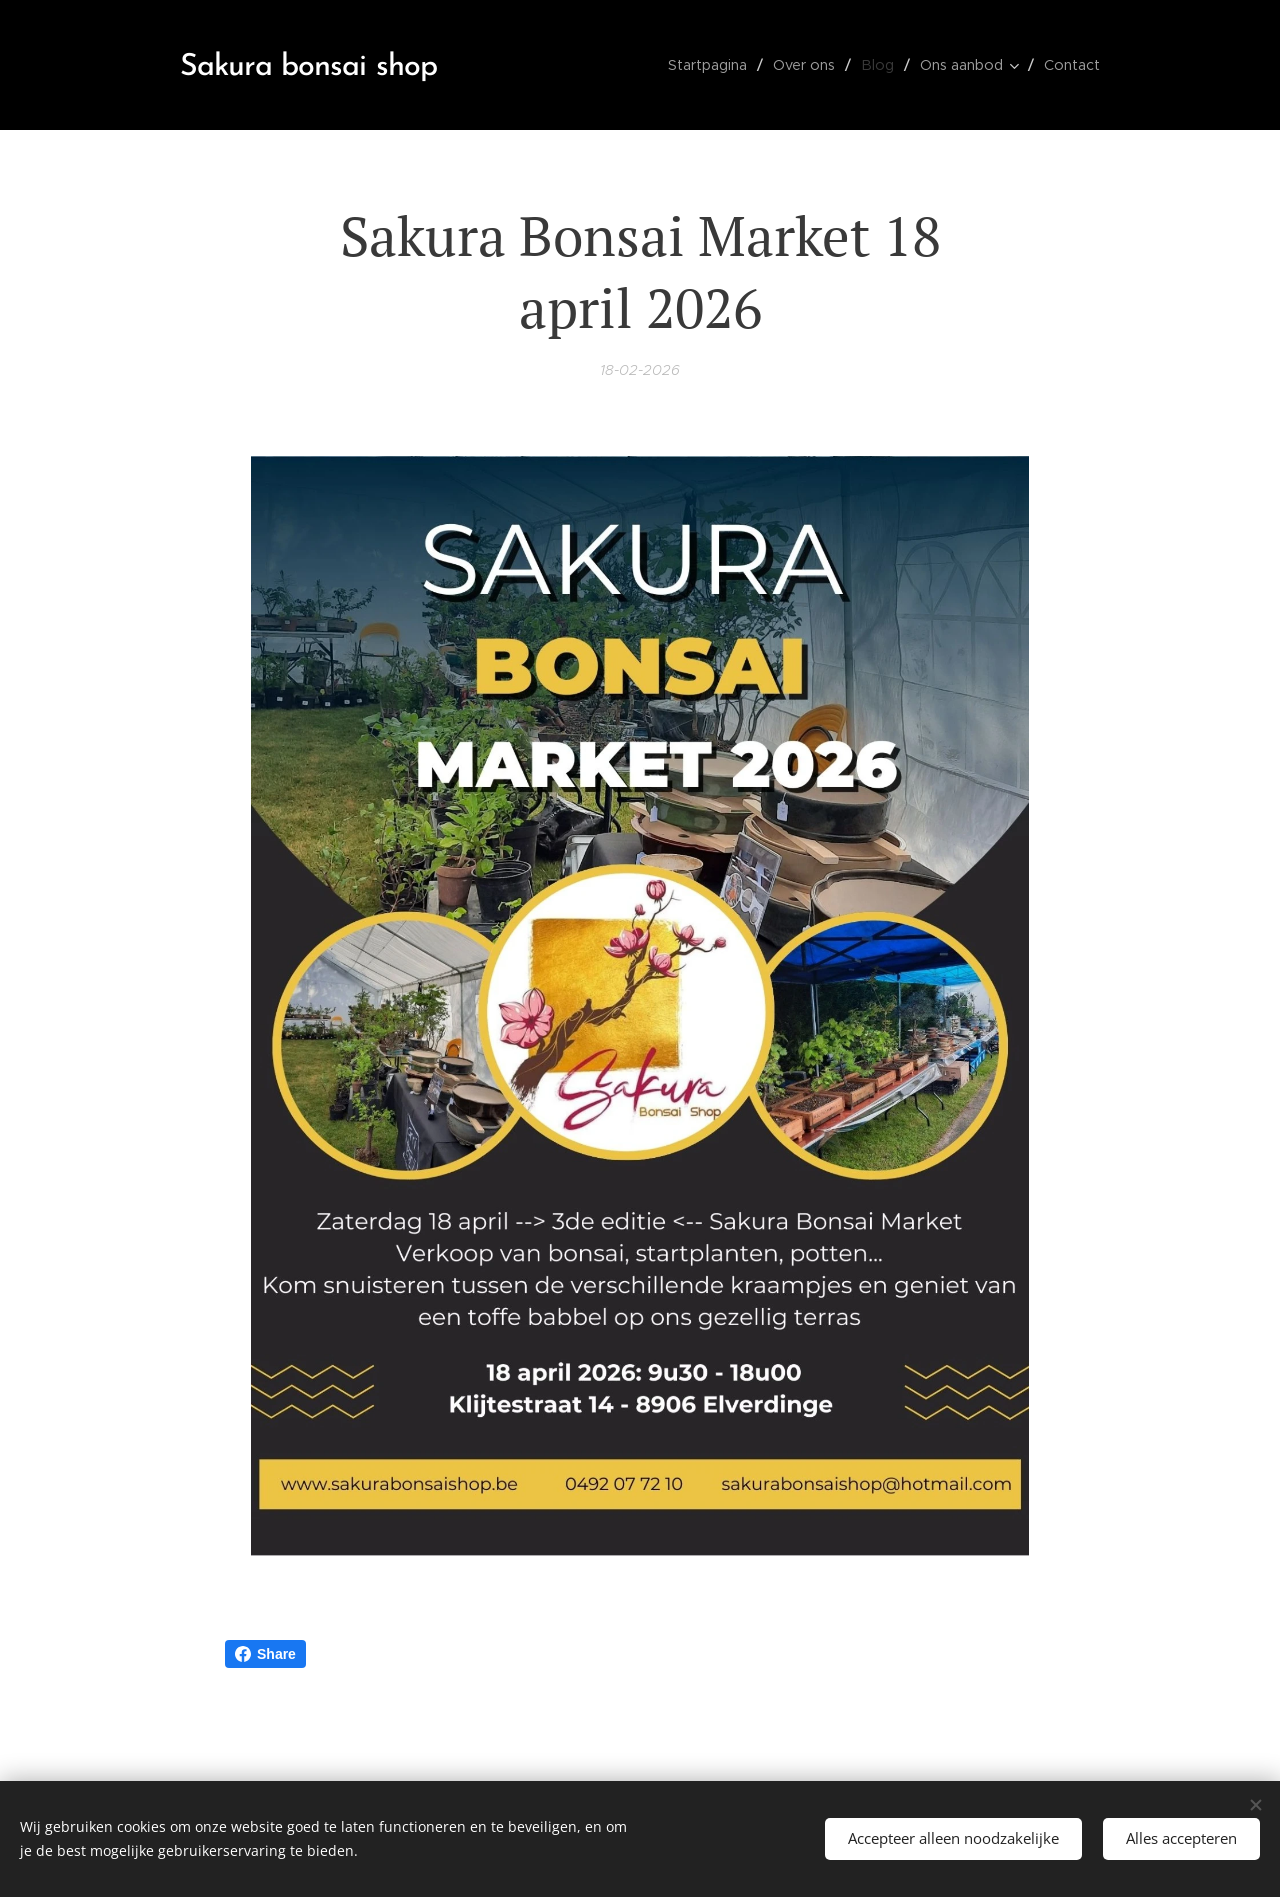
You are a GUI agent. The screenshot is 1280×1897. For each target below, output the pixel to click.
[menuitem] (718, 65)
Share (265, 1654)
